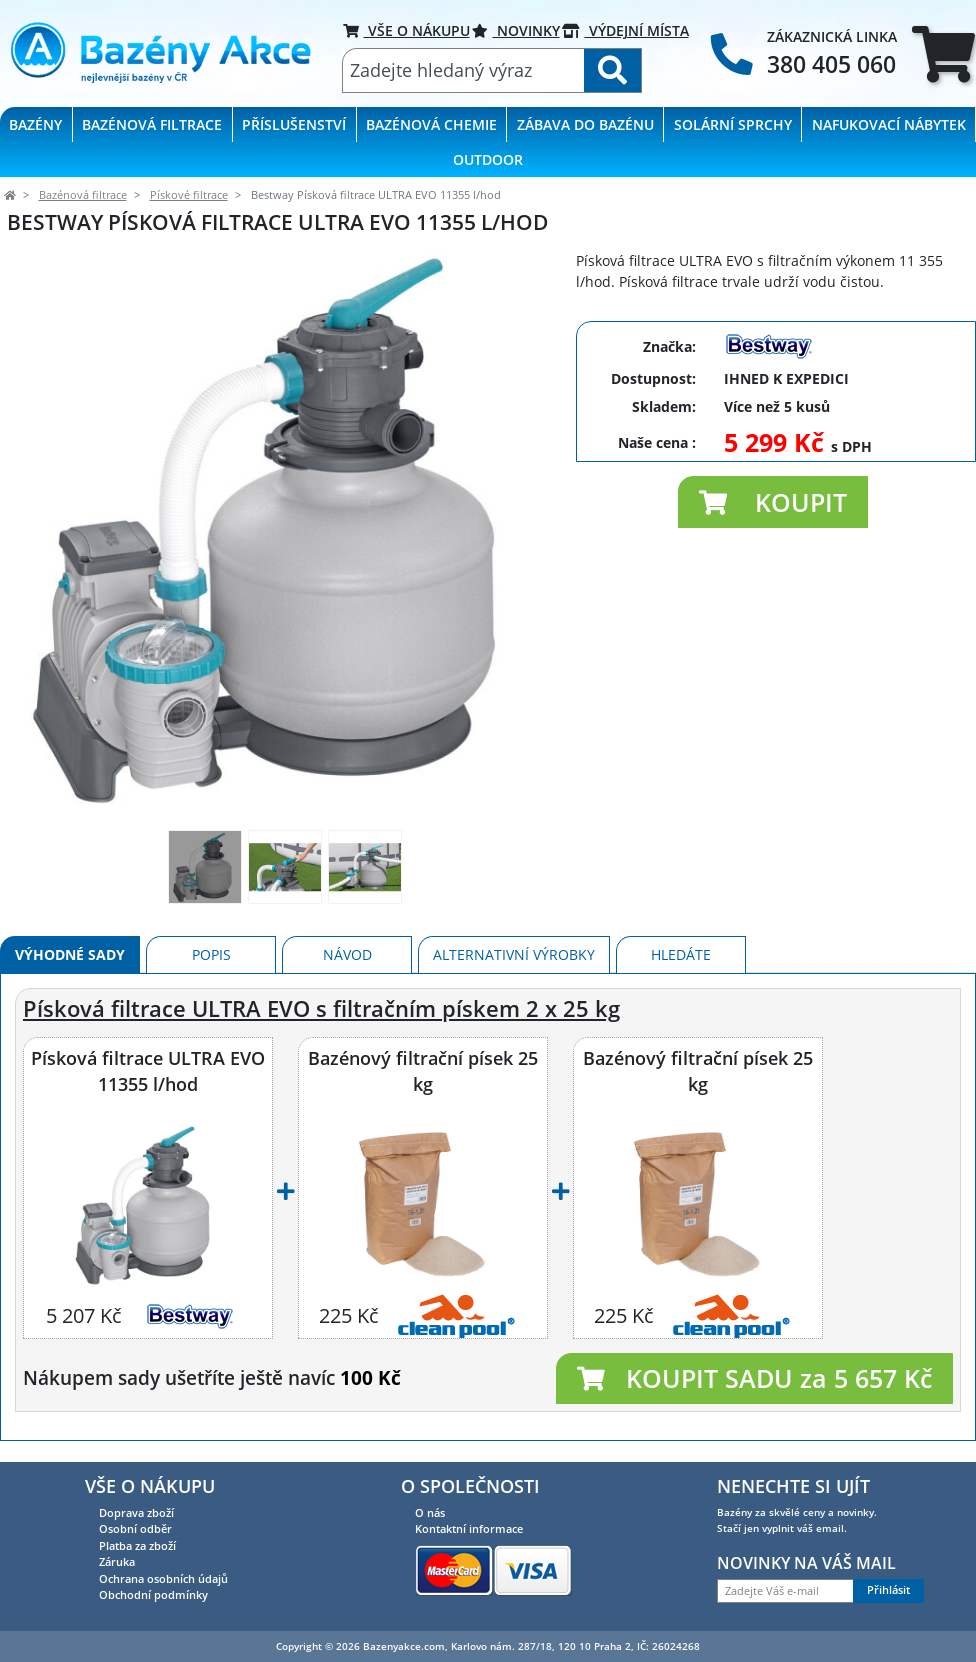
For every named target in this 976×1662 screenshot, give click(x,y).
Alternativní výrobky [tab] (514, 954)
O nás (430, 1512)
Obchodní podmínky (153, 1594)
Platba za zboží (137, 1545)
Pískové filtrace (189, 195)
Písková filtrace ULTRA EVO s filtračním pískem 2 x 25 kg (321, 1008)
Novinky (516, 30)
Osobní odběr (135, 1528)
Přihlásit (888, 1590)
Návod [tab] (347, 954)
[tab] (943, 53)
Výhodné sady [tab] (70, 954)
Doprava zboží (136, 1512)
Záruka (117, 1561)
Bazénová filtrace (83, 195)
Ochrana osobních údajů (163, 1578)
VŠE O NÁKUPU (406, 30)
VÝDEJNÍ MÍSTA (625, 30)
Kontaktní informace (469, 1528)
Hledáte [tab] (681, 954)
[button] (773, 502)
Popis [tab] (211, 954)
